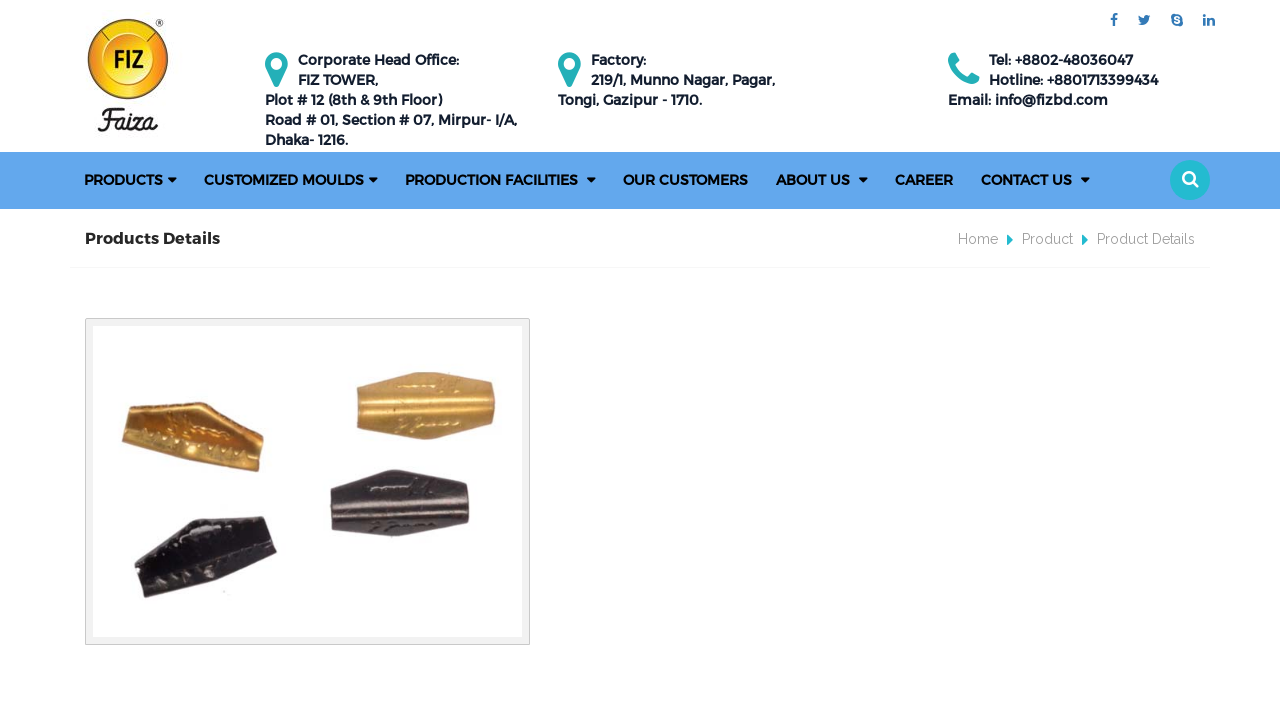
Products (123, 179)
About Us (815, 179)
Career (924, 179)
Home (978, 239)
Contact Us (1028, 179)
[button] (1190, 180)
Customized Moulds (284, 179)
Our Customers (685, 179)
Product (1047, 239)
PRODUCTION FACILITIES (493, 179)
